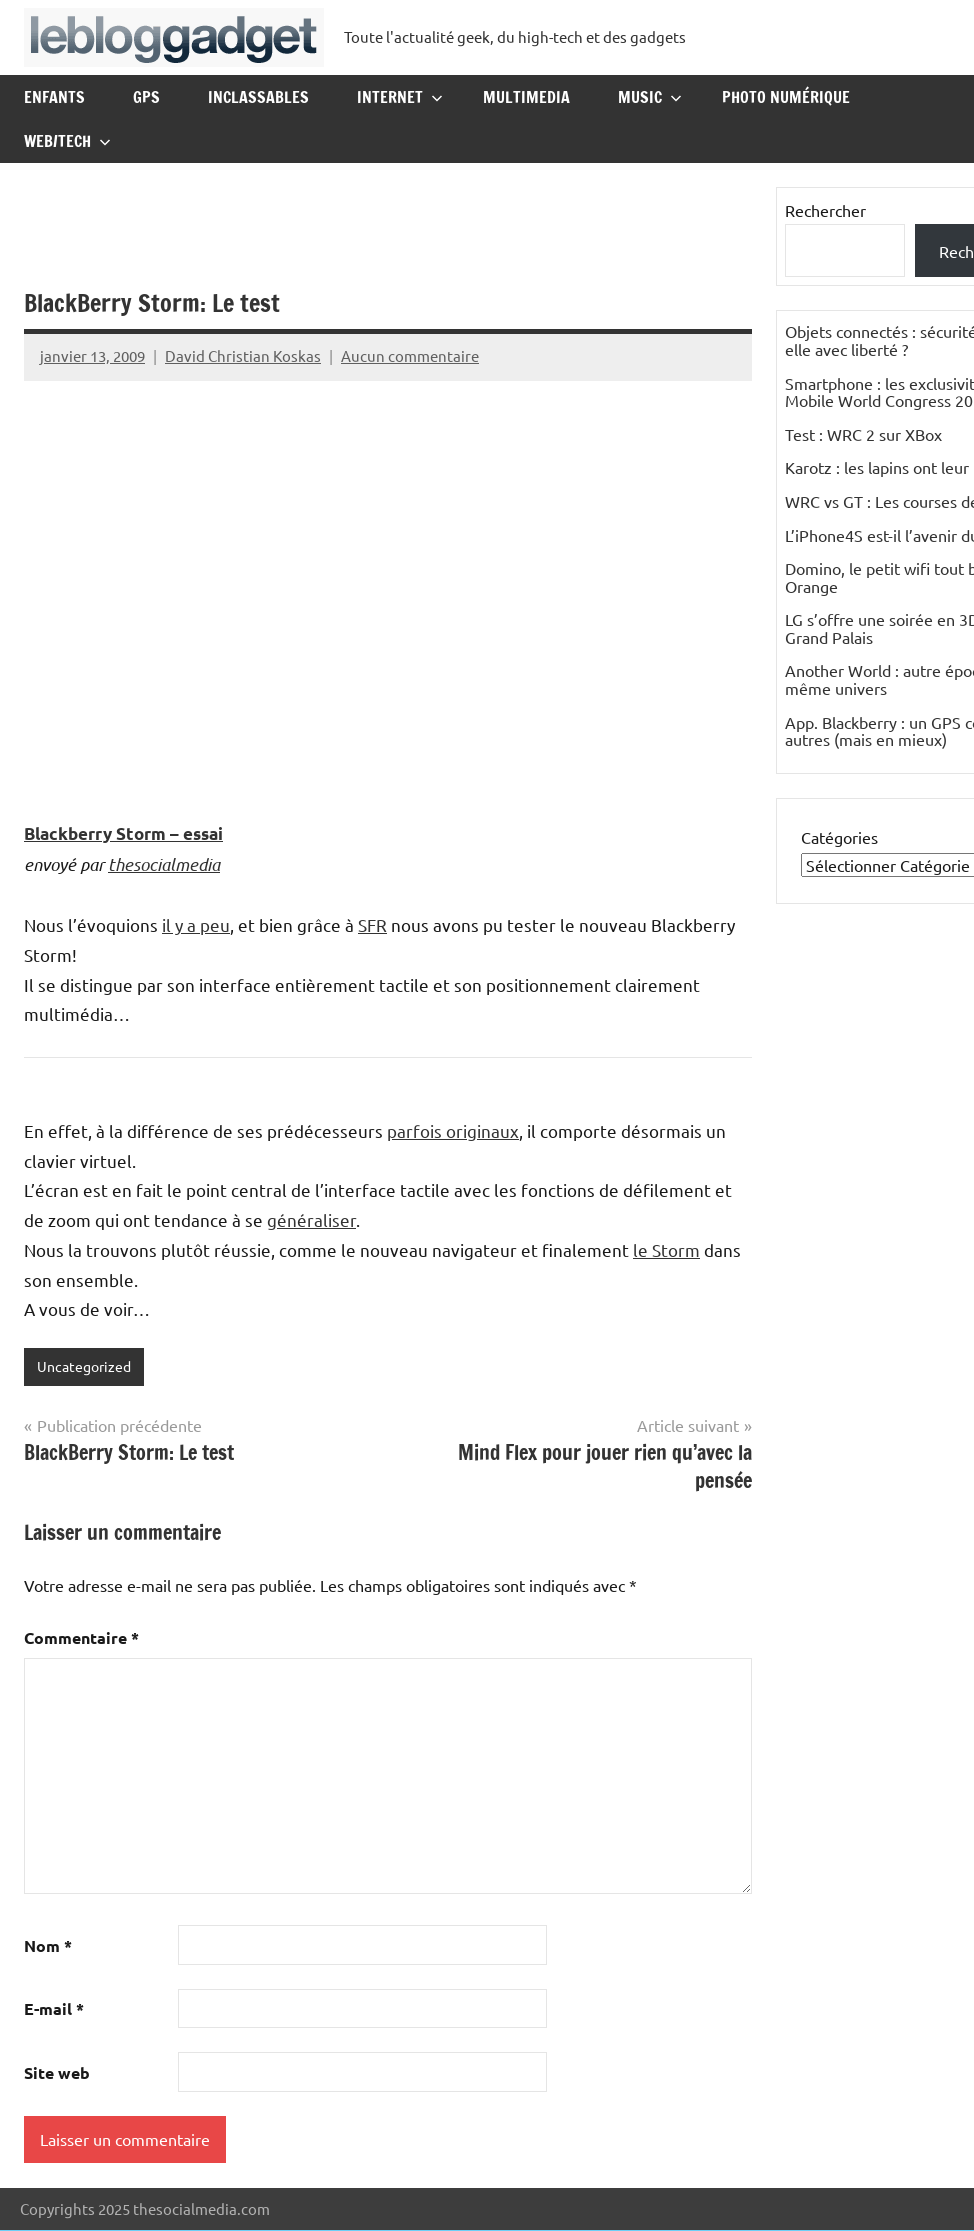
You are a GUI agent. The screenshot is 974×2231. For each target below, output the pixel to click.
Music (650, 97)
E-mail (54, 2009)
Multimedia (526, 97)
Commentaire (81, 1638)
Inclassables (258, 97)
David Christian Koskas (243, 355)
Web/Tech (67, 141)
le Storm (666, 1249)
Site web (57, 2073)
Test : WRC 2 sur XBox (863, 434)
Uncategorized (87, 1366)
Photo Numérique (786, 97)
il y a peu (196, 924)
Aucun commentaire (410, 355)
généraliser (311, 1219)
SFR (372, 924)
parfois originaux (453, 1130)
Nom (48, 1946)
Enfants (54, 97)
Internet (400, 97)
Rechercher (825, 210)
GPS (146, 97)
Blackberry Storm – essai (123, 833)
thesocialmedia (164, 864)
